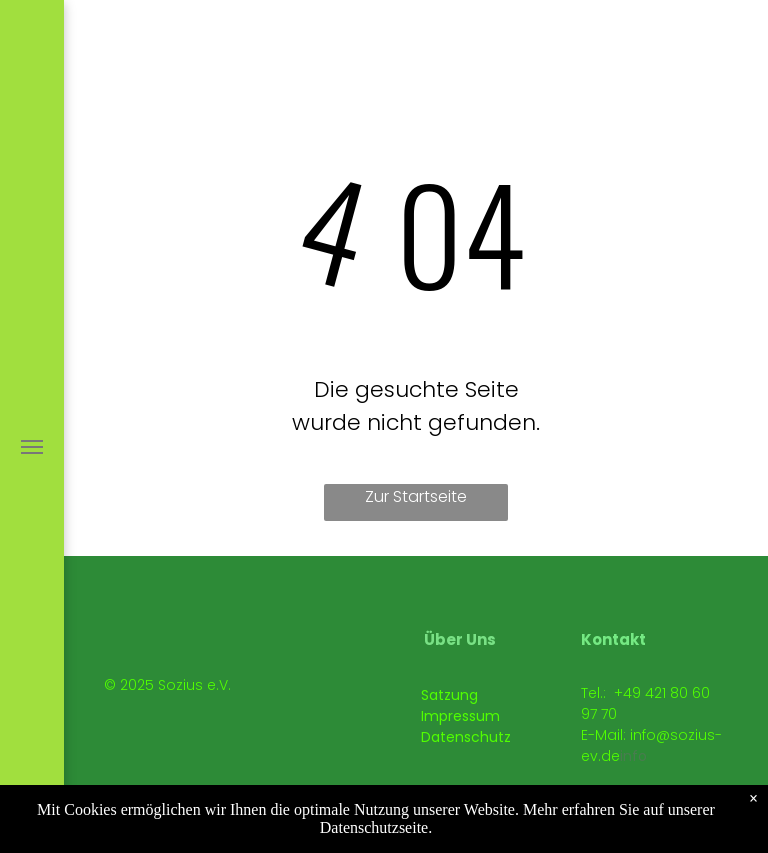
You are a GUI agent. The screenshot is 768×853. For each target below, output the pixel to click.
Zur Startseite (416, 496)
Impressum (460, 716)
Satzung (449, 695)
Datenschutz (466, 737)
